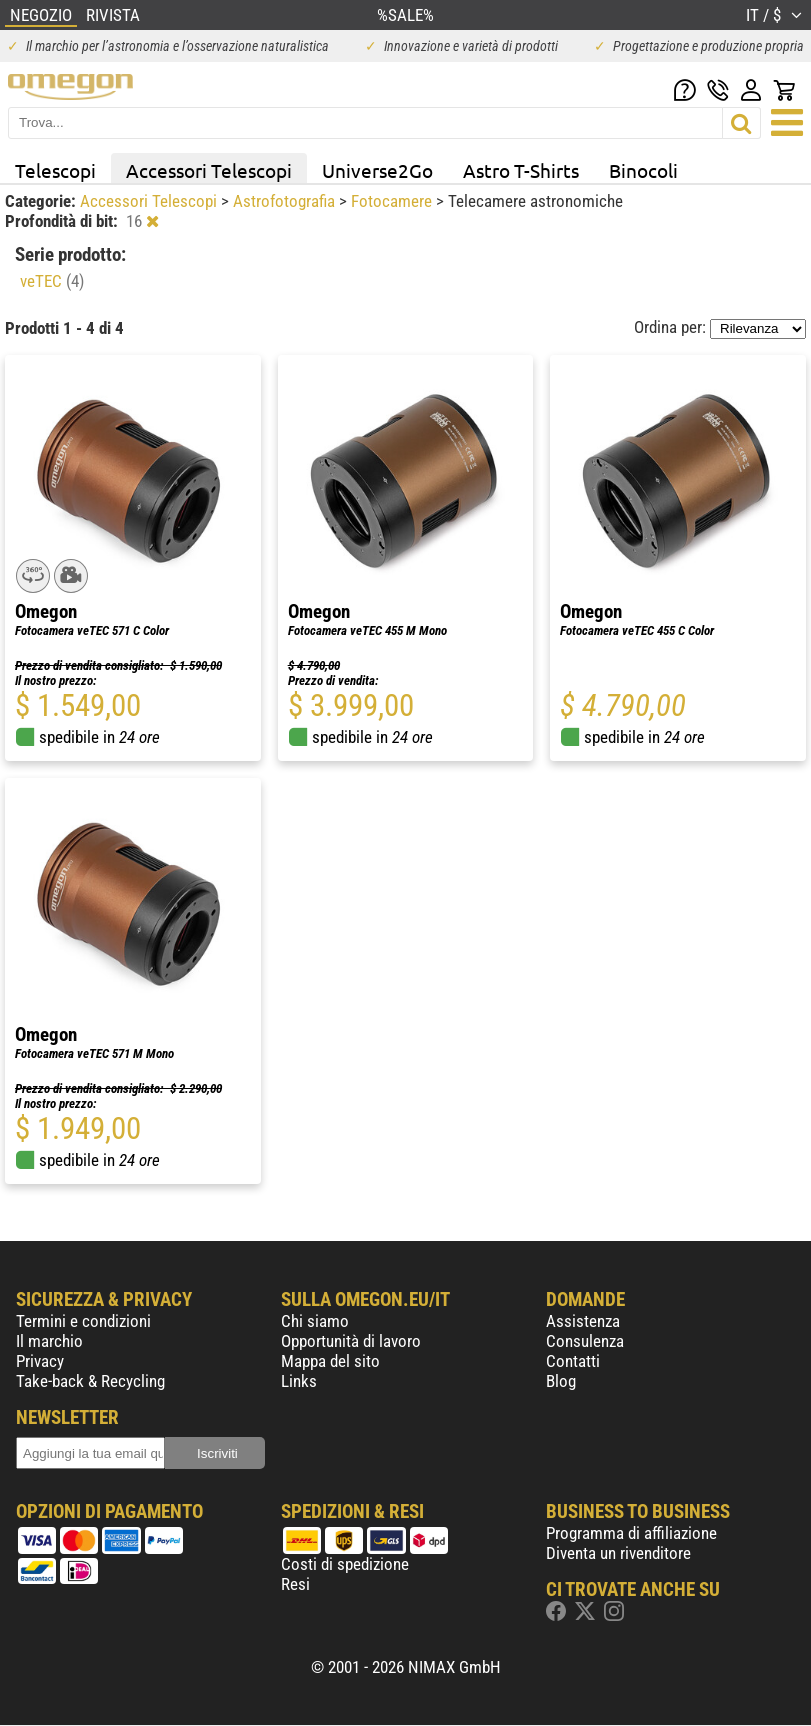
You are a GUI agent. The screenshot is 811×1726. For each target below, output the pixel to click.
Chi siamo (315, 1321)
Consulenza (585, 1341)
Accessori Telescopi (209, 170)
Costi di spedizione (345, 1564)
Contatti (573, 1361)
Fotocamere (393, 201)
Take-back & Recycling (90, 1381)
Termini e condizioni (83, 1321)
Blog (561, 1381)
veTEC (52, 281)
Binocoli (643, 170)
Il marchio (49, 1341)
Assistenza (583, 1321)
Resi (295, 1584)
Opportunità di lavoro (351, 1341)
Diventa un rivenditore (618, 1553)
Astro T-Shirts (521, 170)
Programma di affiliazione (631, 1533)
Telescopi (55, 170)
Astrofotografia (286, 201)
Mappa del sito (330, 1361)
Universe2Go (377, 170)
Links (299, 1381)
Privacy (40, 1361)
